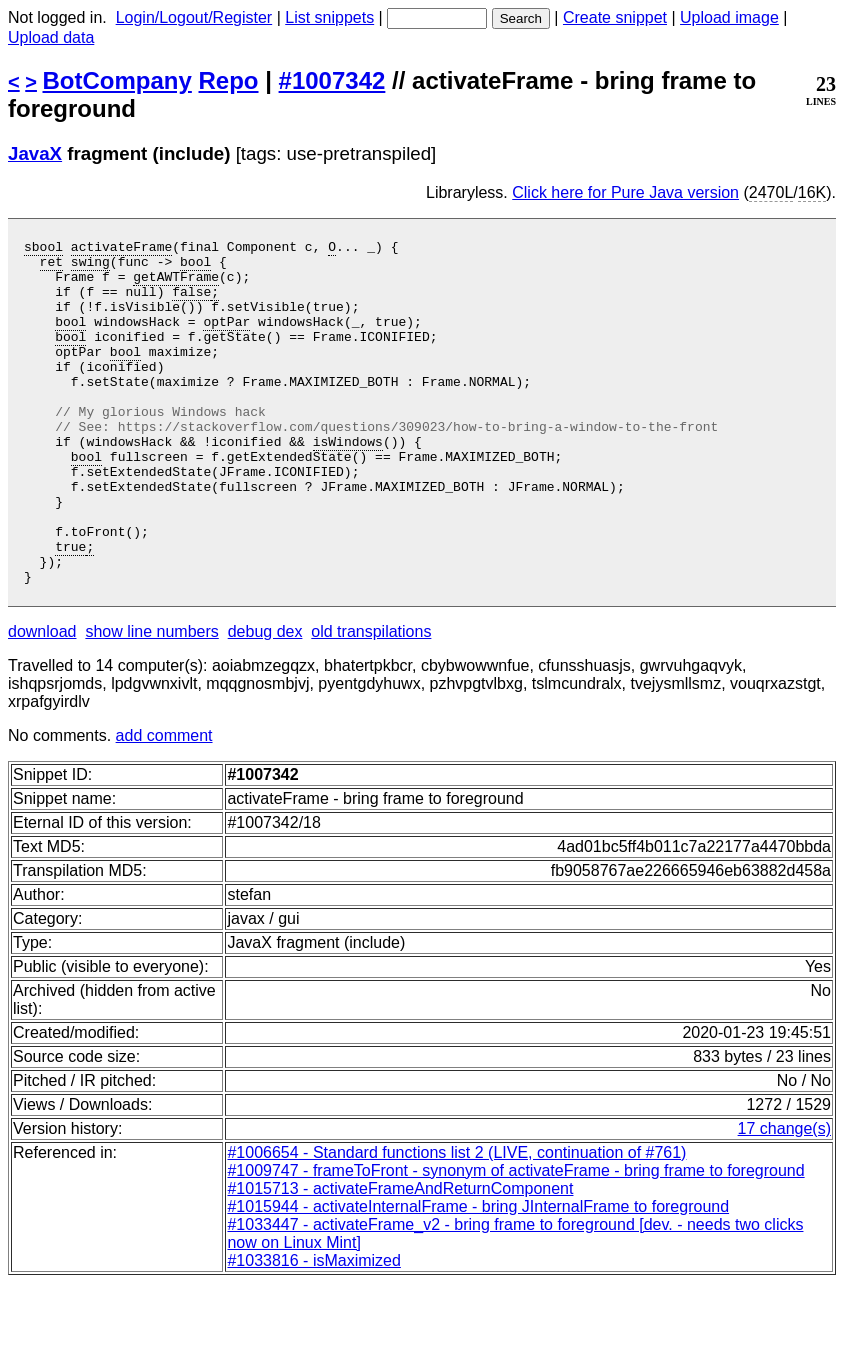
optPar (226, 339)
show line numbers (151, 700)
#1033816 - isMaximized (313, 1329)
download (42, 700)
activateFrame (121, 249)
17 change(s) (784, 1197)
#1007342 (332, 80)
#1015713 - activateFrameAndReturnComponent (400, 1257)
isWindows (348, 483)
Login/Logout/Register (194, 17)
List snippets (329, 17)
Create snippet (615, 17)
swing (90, 267)
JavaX (35, 153)
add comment (164, 804)
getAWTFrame (176, 285)
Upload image (729, 17)
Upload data (51, 37)
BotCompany (117, 80)
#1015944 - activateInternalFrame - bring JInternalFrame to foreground (478, 1275)
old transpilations (371, 700)
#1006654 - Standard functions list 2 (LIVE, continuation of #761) (456, 1221)
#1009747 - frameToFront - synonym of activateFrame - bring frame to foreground (515, 1239)
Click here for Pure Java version (625, 192)
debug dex (265, 700)
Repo (229, 80)
